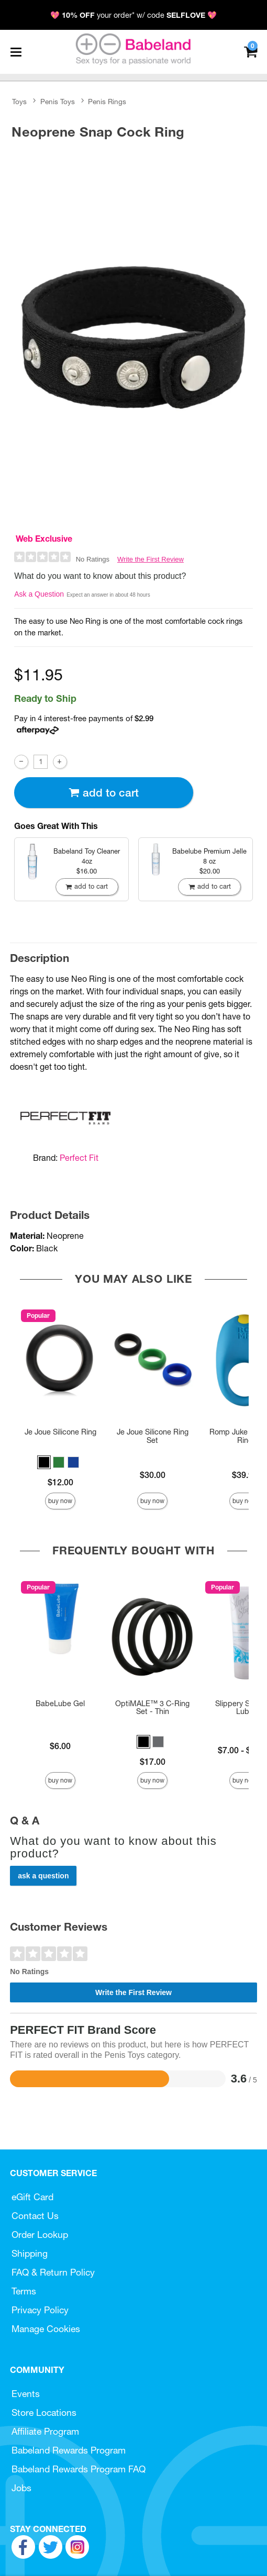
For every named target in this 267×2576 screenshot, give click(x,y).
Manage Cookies (46, 2328)
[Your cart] (250, 51)
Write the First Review (150, 559)
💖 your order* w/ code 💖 (133, 15)
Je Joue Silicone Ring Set (152, 1436)
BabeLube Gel (60, 1703)
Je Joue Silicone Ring (60, 1432)
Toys (19, 101)
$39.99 (245, 1475)
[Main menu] (15, 52)
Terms (24, 2291)
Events (26, 2393)
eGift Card (32, 2196)
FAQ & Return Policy (53, 2272)
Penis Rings (107, 101)
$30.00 (152, 1475)
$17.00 (152, 1761)
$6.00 (60, 1746)
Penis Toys (57, 101)
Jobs (21, 2487)
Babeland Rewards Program (69, 2450)
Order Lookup (40, 2234)
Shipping (30, 2253)
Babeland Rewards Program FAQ (79, 2468)
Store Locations (44, 2412)
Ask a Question (39, 594)
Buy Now (60, 1501)
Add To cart (104, 792)
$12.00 (60, 1482)
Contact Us (35, 2215)
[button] (44, 1462)
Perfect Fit (79, 1157)
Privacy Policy (40, 2309)
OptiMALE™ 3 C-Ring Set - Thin (152, 1708)
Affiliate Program (45, 2431)
